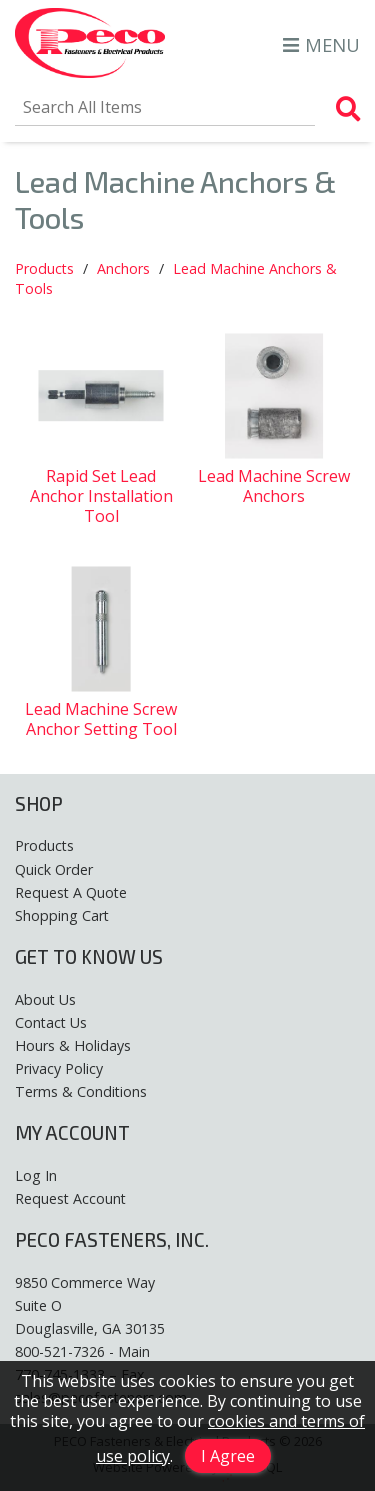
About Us (45, 999)
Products (44, 268)
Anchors (123, 268)
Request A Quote (71, 892)
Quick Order (54, 869)
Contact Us (51, 1022)
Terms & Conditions (81, 1091)
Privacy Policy (59, 1068)
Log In (36, 1175)
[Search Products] (348, 109)
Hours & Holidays (73, 1045)
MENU (321, 44)
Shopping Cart (62, 915)
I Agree (228, 1456)
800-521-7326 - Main (82, 1351)
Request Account (70, 1198)
